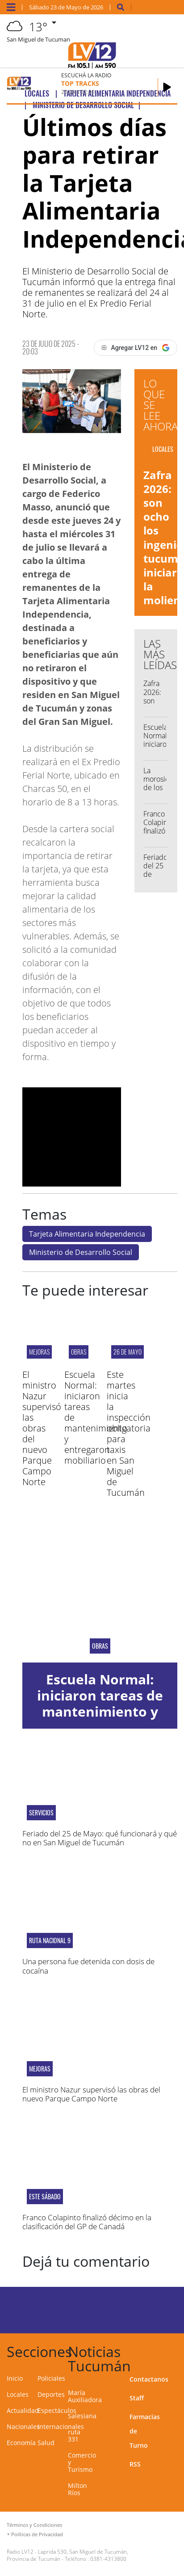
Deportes (51, 2394)
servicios (41, 1813)
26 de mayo (127, 1351)
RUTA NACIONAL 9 (50, 1940)
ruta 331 (74, 2435)
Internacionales (61, 2426)
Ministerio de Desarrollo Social (80, 1252)
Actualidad (23, 2410)
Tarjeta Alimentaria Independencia (87, 1234)
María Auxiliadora (85, 2396)
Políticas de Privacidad (37, 2534)
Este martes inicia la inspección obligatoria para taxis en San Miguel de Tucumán (129, 1433)
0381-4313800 (108, 2559)
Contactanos (149, 2379)
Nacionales (23, 2426)
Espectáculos (57, 2410)
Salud (46, 2442)
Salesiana (82, 2416)
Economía (21, 2442)
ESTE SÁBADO (45, 2196)
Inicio (15, 2378)
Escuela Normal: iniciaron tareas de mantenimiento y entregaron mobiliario (100, 1711)
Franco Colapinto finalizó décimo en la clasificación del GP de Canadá (86, 2221)
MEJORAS (39, 1351)
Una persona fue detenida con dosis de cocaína (88, 1965)
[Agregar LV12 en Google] (135, 348)
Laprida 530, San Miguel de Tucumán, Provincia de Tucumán (67, 2555)
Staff (137, 2398)
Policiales (51, 2378)
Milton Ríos (77, 2489)
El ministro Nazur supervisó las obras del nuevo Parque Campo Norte (41, 1428)
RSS (135, 2464)
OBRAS (78, 1351)
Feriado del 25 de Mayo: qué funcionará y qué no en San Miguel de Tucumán (99, 1838)
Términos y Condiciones (34, 2524)
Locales (18, 2394)
